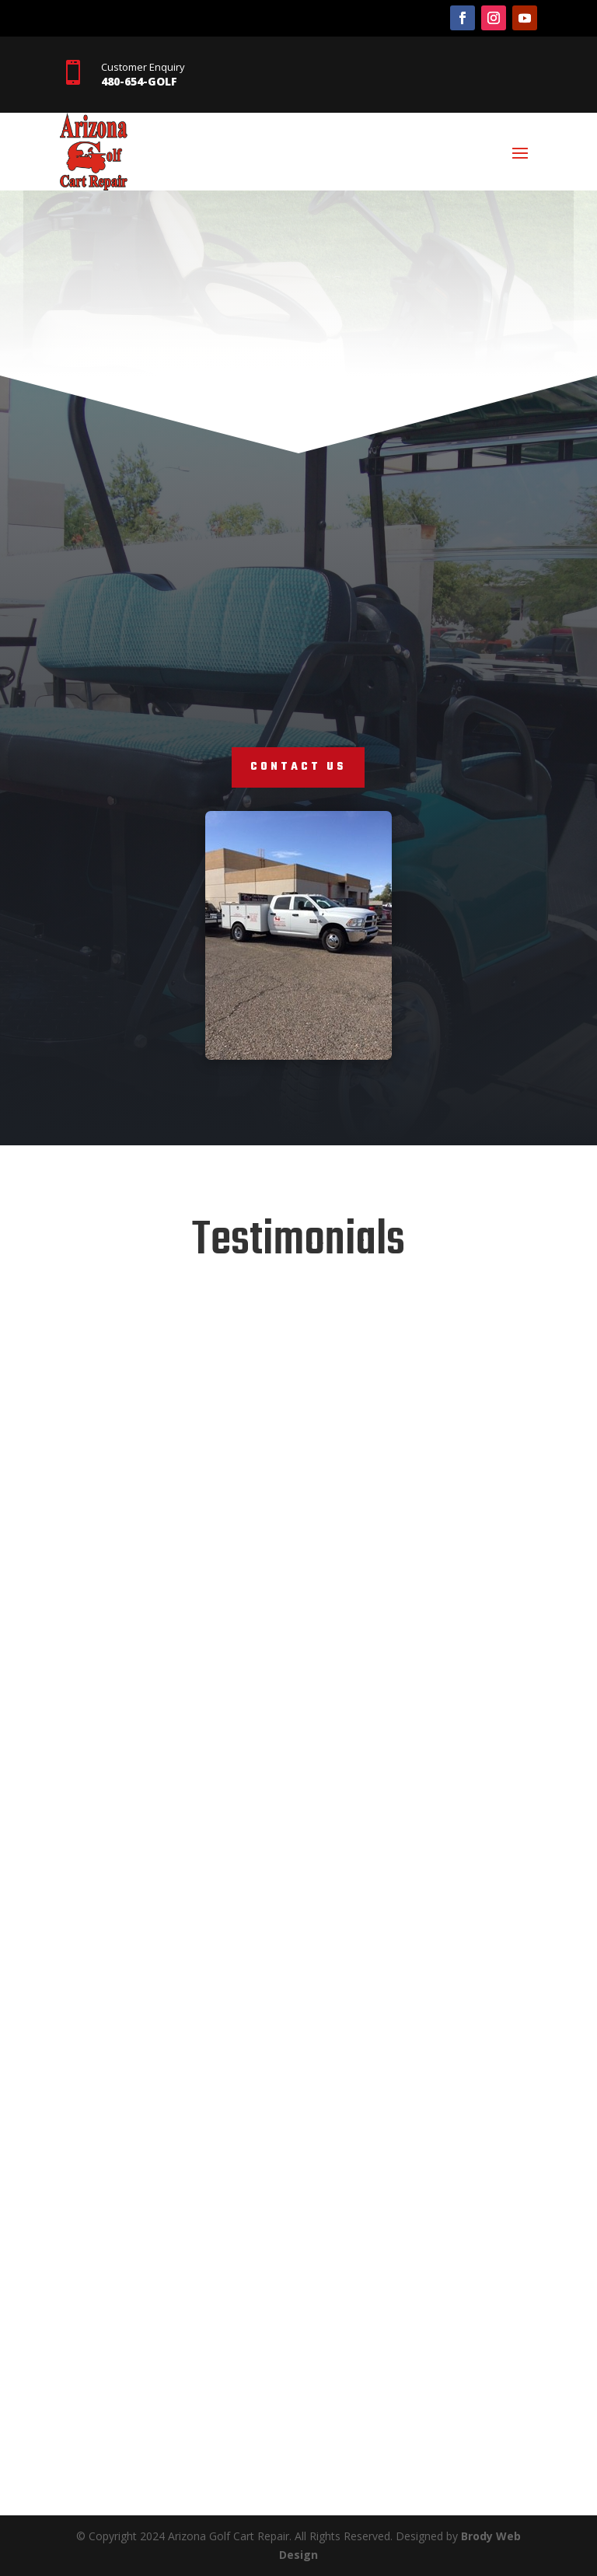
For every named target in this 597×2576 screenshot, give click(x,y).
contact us (298, 767)
